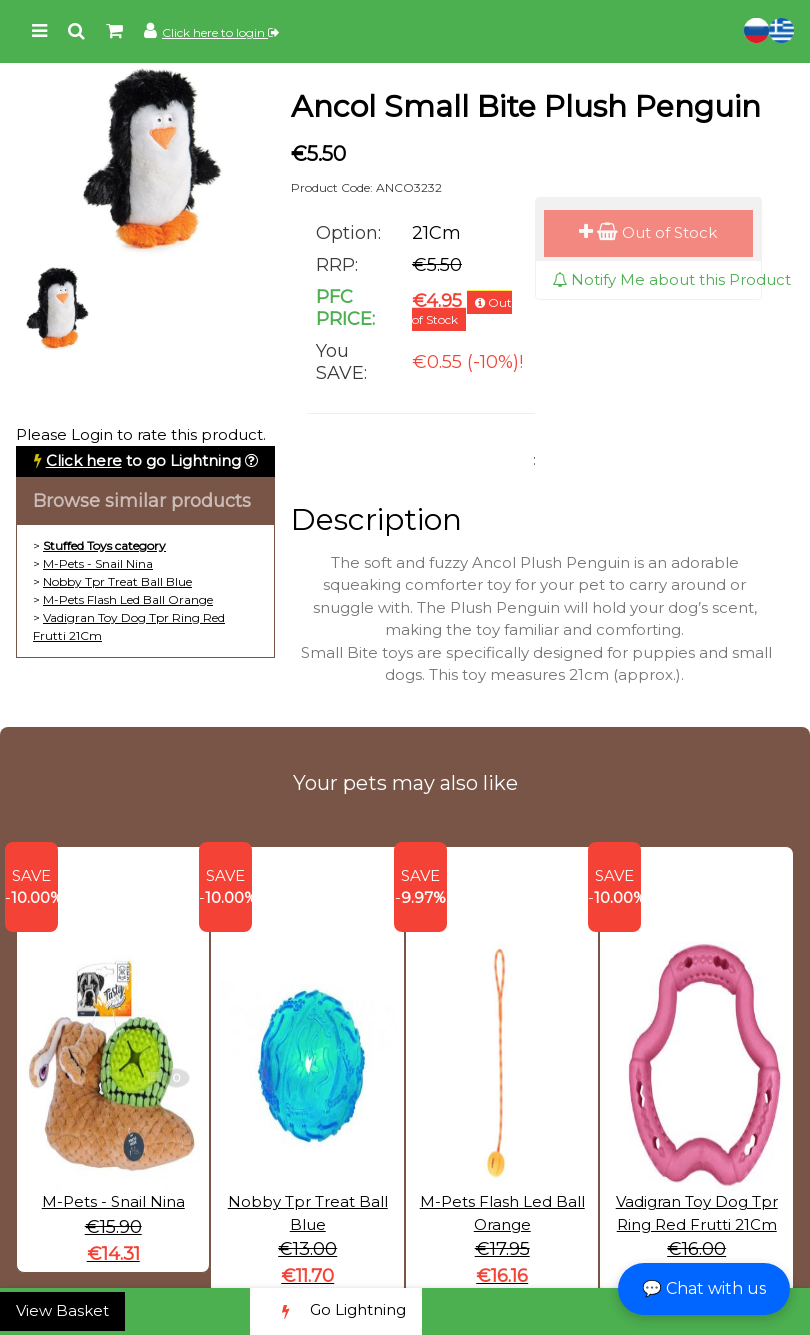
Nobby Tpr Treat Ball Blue (117, 581)
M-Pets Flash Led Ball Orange (128, 599)
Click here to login (220, 32)
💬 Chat (704, 1288)
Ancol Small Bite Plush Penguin (526, 106)
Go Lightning (336, 1311)
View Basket (62, 1310)
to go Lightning (143, 460)
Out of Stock (648, 232)
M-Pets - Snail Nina (98, 563)
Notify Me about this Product (671, 279)
